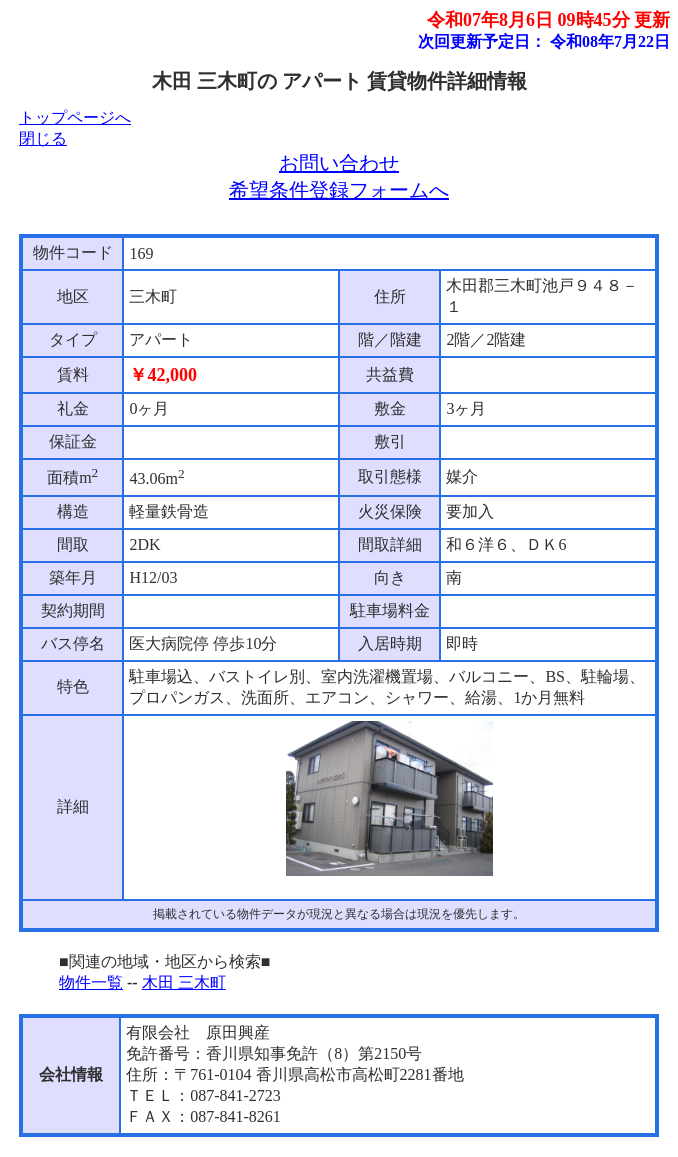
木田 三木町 (184, 982)
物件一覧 (91, 982)
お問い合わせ (339, 163)
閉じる (43, 138)
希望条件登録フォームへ (339, 190)
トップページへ (75, 117)
